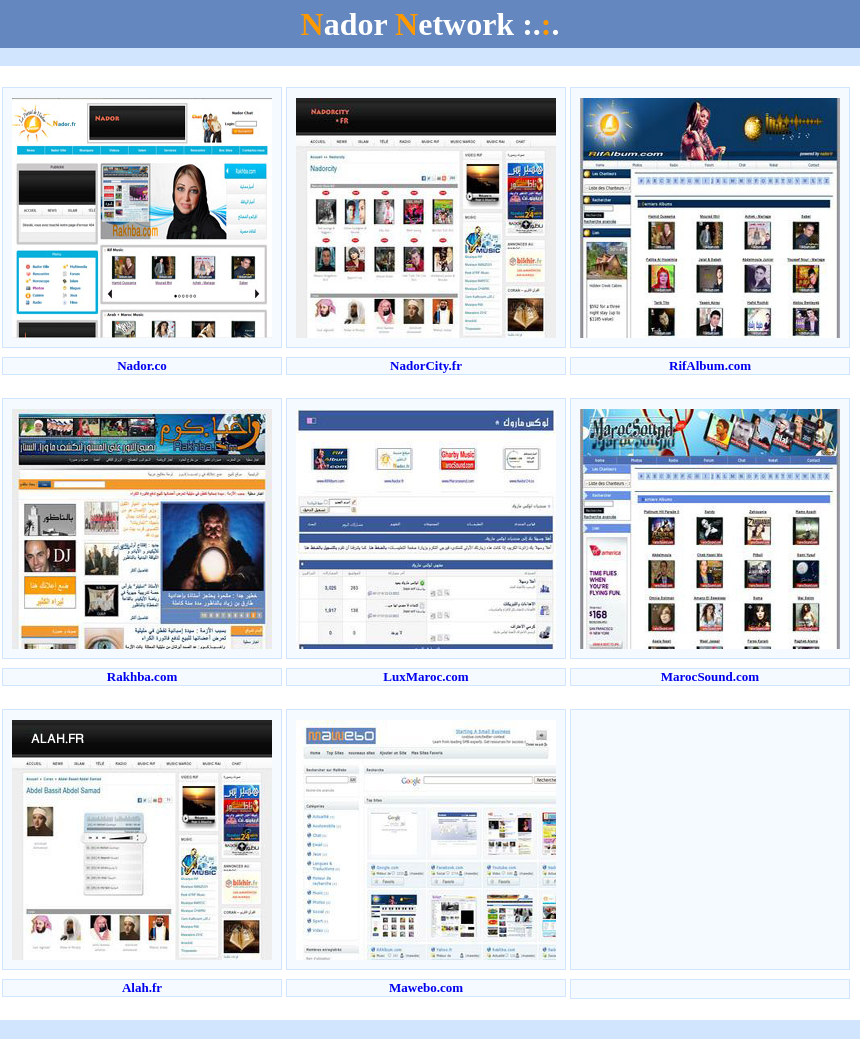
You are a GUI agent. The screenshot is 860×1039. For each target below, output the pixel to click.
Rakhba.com (142, 676)
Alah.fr (142, 987)
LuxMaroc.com (425, 676)
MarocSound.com (710, 676)
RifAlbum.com (710, 365)
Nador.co (142, 365)
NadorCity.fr (426, 365)
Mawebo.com (426, 987)
